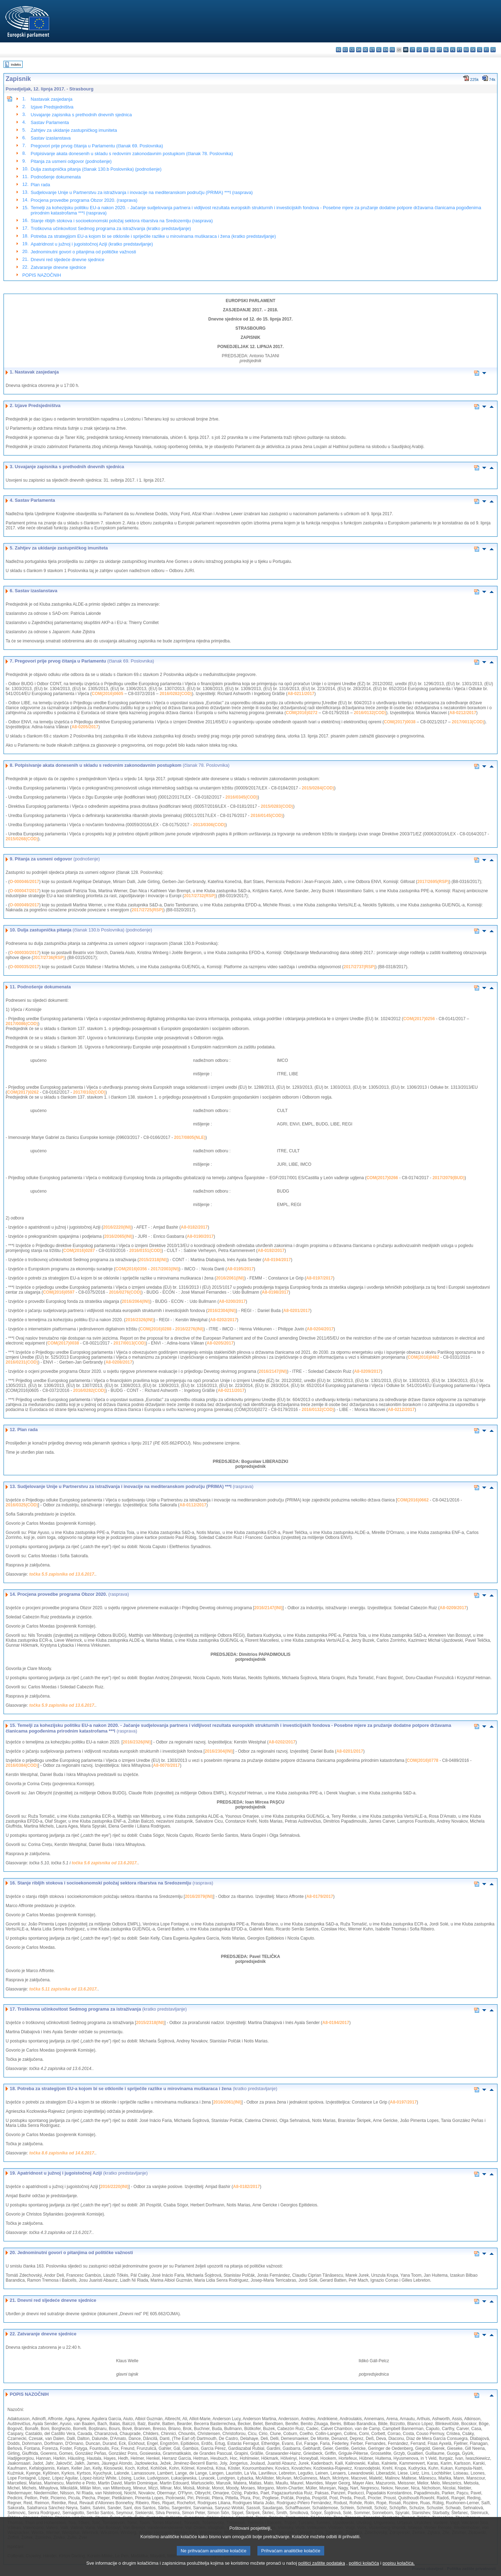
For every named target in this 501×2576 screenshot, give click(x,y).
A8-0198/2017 (275, 1292)
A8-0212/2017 (462, 712)
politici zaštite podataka (321, 2563)
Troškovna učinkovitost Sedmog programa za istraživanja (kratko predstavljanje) (111, 228)
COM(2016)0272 (302, 712)
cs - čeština (352, 49)
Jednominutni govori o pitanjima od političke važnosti (83, 251)
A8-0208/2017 (118, 1362)
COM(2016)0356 (131, 1268)
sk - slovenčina (473, 49)
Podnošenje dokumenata (56, 177)
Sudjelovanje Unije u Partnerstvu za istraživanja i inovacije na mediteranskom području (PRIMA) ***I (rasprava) (142, 192)
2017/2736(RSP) (48, 957)
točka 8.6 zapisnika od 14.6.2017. (62, 2153)
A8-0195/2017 (240, 1268)
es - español (345, 49)
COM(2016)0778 (422, 1760)
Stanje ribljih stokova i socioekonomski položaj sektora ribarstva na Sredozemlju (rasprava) (122, 220)
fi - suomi (486, 49)
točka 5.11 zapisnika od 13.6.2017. (63, 1989)
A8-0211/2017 (300, 693)
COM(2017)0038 (399, 721)
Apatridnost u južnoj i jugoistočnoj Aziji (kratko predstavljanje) (92, 244)
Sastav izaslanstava (51, 138)
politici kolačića (364, 2563)
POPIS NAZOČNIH (41, 275)
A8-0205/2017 (84, 726)
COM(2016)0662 (413, 1500)
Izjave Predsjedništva (52, 107)
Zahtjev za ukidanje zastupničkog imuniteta (74, 130)
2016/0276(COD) (125, 1292)
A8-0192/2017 (271, 1250)
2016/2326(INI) (140, 1319)
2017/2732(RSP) (199, 895)
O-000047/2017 (24, 890)
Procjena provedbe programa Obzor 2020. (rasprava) (84, 200)
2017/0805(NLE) (189, 1137)
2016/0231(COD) (22, 1362)
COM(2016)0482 (423, 1357)
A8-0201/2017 (296, 1310)
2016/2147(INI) (273, 1371)
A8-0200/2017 (232, 1301)
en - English (385, 49)
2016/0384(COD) (22, 1765)
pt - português (459, 49)
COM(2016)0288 (155, 1329)
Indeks (16, 64)
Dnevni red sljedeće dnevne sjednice (67, 259)
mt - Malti (439, 49)
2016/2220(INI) (117, 1227)
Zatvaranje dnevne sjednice (58, 267)
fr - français (392, 49)
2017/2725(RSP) (147, 909)
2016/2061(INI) (230, 1278)
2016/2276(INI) (189, 1329)
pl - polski (452, 49)
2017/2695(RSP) (433, 881)
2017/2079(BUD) (448, 1177)
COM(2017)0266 (382, 1177)
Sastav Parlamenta (50, 122)
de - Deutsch (365, 49)
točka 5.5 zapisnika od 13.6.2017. (62, 1574)
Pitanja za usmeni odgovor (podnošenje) (71, 161)
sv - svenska (493, 49)
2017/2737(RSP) (359, 966)
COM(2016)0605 (107, 693)
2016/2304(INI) (222, 1310)
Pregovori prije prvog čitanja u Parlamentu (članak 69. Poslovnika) (97, 145)
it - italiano (412, 49)
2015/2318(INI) (153, 1259)
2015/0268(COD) (22, 838)
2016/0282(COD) (175, 693)
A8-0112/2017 (193, 1504)
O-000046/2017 (24, 881)
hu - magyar (432, 49)
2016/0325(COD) (22, 1504)
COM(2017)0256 (419, 1018)
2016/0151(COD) (145, 1250)
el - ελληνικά (378, 49)
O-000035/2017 (24, 966)
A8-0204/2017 (320, 1329)
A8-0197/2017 (319, 1278)
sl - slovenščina (479, 49)
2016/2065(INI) (118, 1236)
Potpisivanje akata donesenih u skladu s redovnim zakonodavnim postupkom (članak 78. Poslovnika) (132, 153)
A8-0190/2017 (200, 1236)
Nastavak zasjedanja (51, 99)
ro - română (466, 49)
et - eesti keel (372, 49)
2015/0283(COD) (277, 806)
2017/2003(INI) (165, 1268)
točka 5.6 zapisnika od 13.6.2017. (105, 1862)
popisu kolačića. (399, 2563)
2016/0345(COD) (241, 797)
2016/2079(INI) (199, 1896)
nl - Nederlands (446, 49)
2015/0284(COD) (318, 788)
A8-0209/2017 (367, 1371)
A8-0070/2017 (166, 1765)
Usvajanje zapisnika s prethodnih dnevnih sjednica (81, 114)
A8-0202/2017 (223, 1319)
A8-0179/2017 (319, 1896)
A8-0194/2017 (277, 1259)
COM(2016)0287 (79, 1250)
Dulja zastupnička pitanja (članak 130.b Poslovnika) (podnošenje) (96, 169)
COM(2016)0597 (58, 1292)
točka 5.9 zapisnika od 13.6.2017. (62, 1705)
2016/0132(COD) (370, 712)
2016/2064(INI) (136, 1301)
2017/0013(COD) (468, 721)
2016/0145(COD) (267, 815)
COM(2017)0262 (23, 1092)
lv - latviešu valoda (419, 49)
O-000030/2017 (24, 952)
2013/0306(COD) (209, 824)
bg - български (338, 49)
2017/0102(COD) (89, 1092)
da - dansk (358, 49)
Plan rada (40, 184)
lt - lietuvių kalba (426, 49)
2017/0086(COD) (22, 1023)
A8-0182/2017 (194, 1227)
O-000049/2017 (24, 904)
